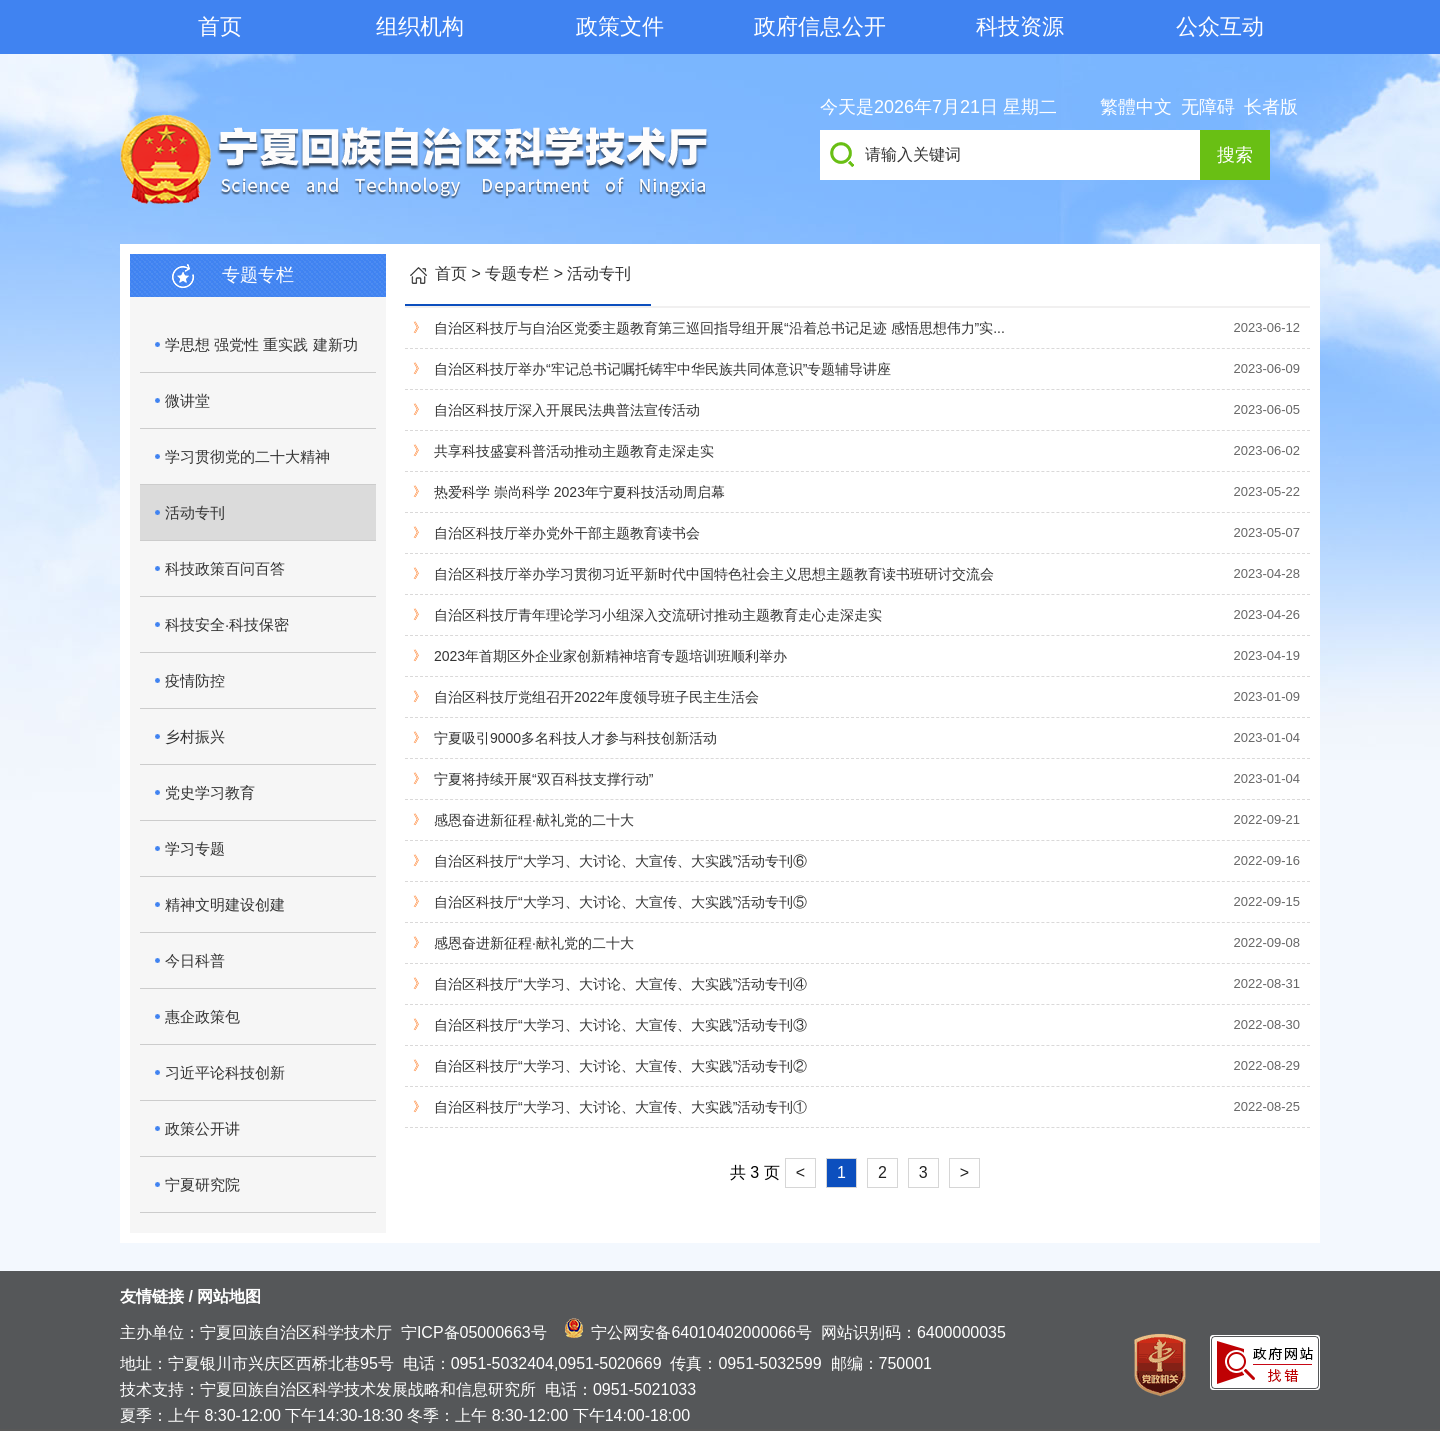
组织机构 (420, 26)
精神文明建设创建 (225, 904)
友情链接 (152, 1296)
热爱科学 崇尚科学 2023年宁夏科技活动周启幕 (579, 492)
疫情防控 (195, 680)
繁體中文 (1136, 107)
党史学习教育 (210, 792)
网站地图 (229, 1296)
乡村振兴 (195, 736)
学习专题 (195, 848)
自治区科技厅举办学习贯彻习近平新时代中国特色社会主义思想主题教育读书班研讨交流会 (714, 574)
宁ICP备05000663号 (474, 1332)
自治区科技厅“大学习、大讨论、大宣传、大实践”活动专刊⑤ (620, 902)
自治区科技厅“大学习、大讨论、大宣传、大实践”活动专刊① (620, 1107)
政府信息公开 (820, 26)
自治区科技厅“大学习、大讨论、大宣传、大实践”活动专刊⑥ (620, 861)
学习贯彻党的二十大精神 (247, 456)
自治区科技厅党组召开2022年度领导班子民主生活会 (596, 697)
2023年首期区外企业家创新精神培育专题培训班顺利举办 (610, 656)
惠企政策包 (202, 1016)
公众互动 (1220, 26)
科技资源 (1020, 26)
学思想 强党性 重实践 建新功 (261, 344)
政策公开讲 (202, 1128)
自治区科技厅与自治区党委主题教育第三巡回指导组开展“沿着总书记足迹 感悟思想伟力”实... (719, 328)
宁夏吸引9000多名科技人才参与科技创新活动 (575, 738)
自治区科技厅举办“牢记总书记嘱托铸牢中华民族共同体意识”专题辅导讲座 (662, 369)
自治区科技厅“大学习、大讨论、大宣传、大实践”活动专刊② (620, 1066)
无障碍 (1208, 107)
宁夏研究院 (202, 1184)
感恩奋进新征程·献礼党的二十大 (534, 820)
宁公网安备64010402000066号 (701, 1332)
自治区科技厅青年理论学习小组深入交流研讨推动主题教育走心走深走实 (658, 615)
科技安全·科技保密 (227, 624)
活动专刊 (195, 512)
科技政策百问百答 (225, 568)
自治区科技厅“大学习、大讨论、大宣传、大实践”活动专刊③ (620, 1025)
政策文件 (620, 26)
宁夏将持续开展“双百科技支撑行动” (543, 779)
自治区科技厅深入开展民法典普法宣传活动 (567, 410)
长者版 (1271, 107)
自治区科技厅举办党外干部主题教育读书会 (567, 533)
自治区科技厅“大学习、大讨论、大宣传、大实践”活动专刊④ (620, 984)
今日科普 (195, 960)
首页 (220, 26)
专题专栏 (517, 273)
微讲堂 (187, 400)
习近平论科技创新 (225, 1072)
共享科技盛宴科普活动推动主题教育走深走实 (574, 451)
